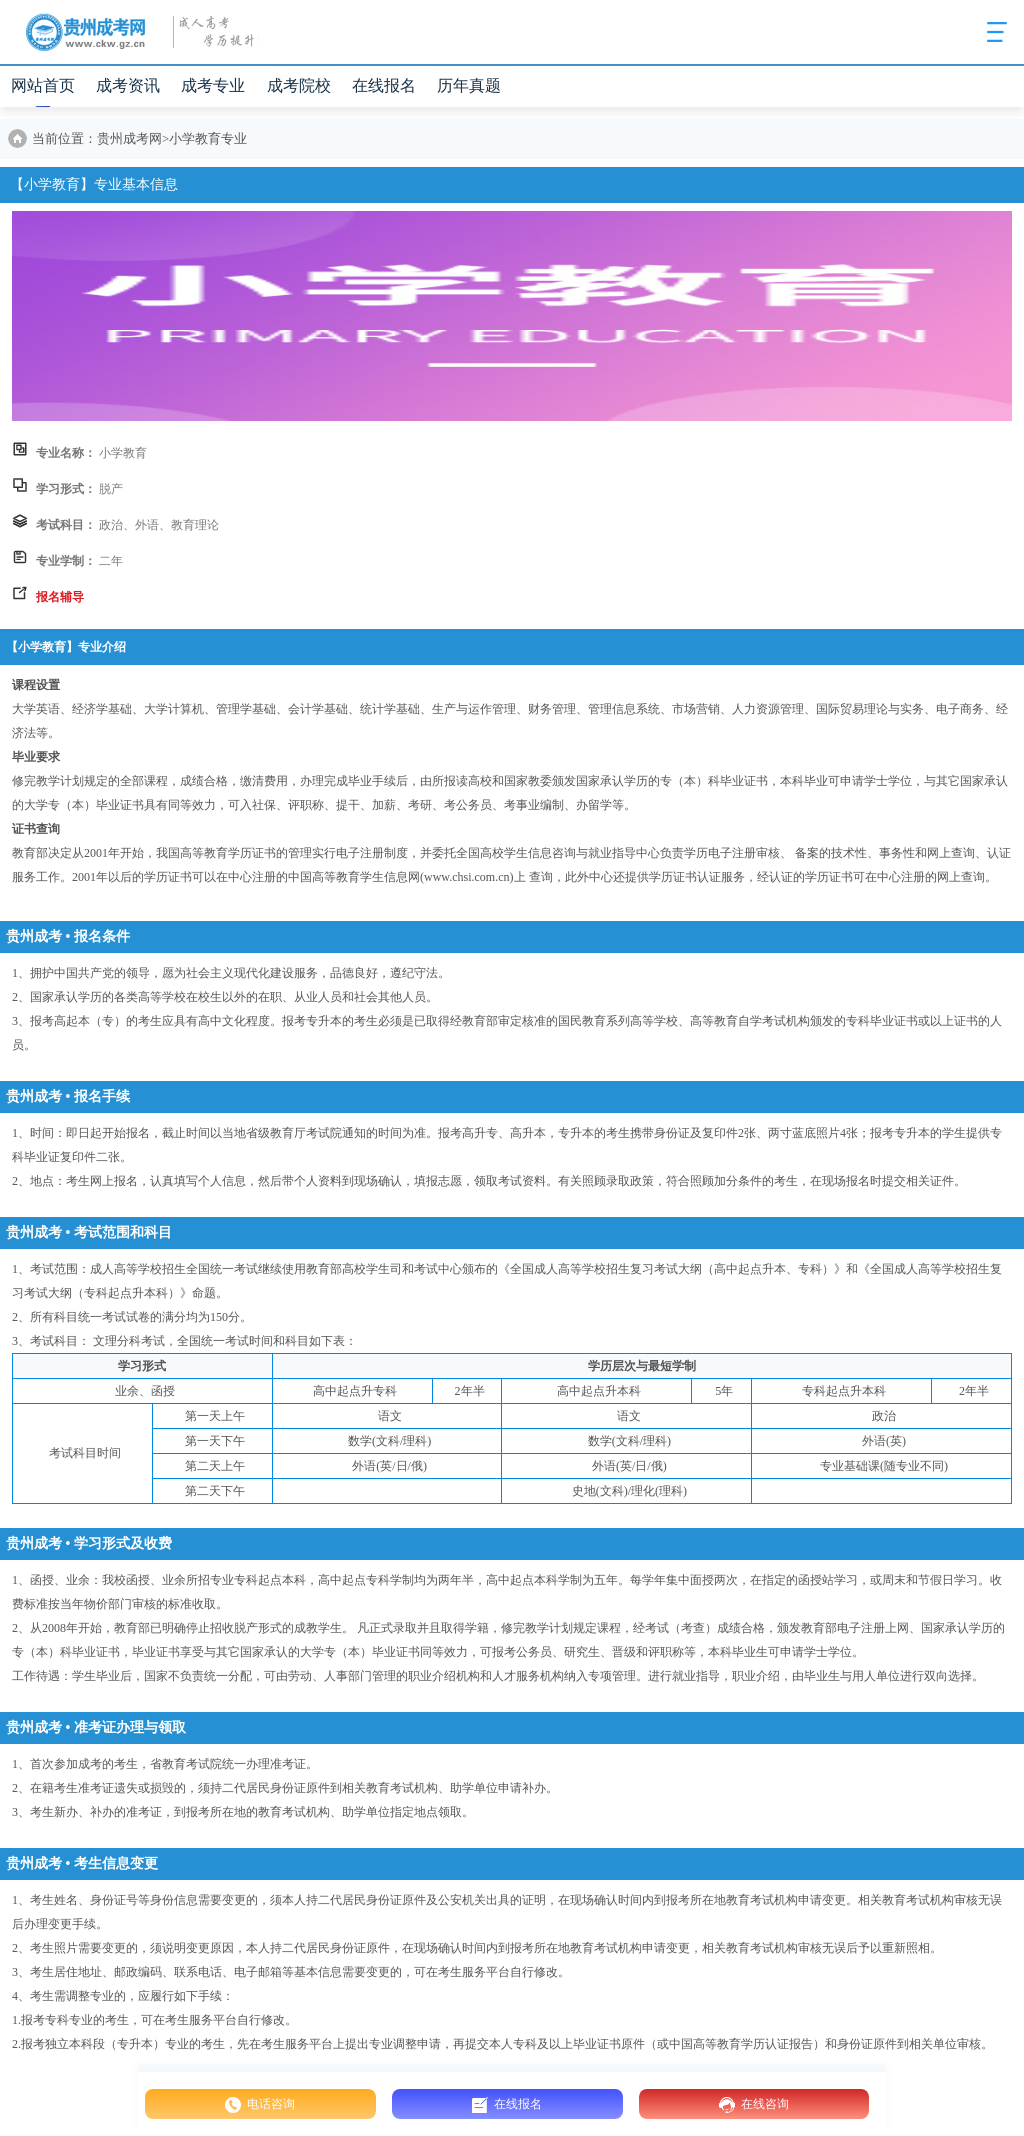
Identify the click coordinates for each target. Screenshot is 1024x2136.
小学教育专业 (208, 139)
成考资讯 (128, 85)
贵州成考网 (129, 139)
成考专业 (213, 85)
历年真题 (469, 85)
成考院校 (299, 85)
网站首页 (43, 85)
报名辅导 (60, 597)
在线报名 (384, 85)
